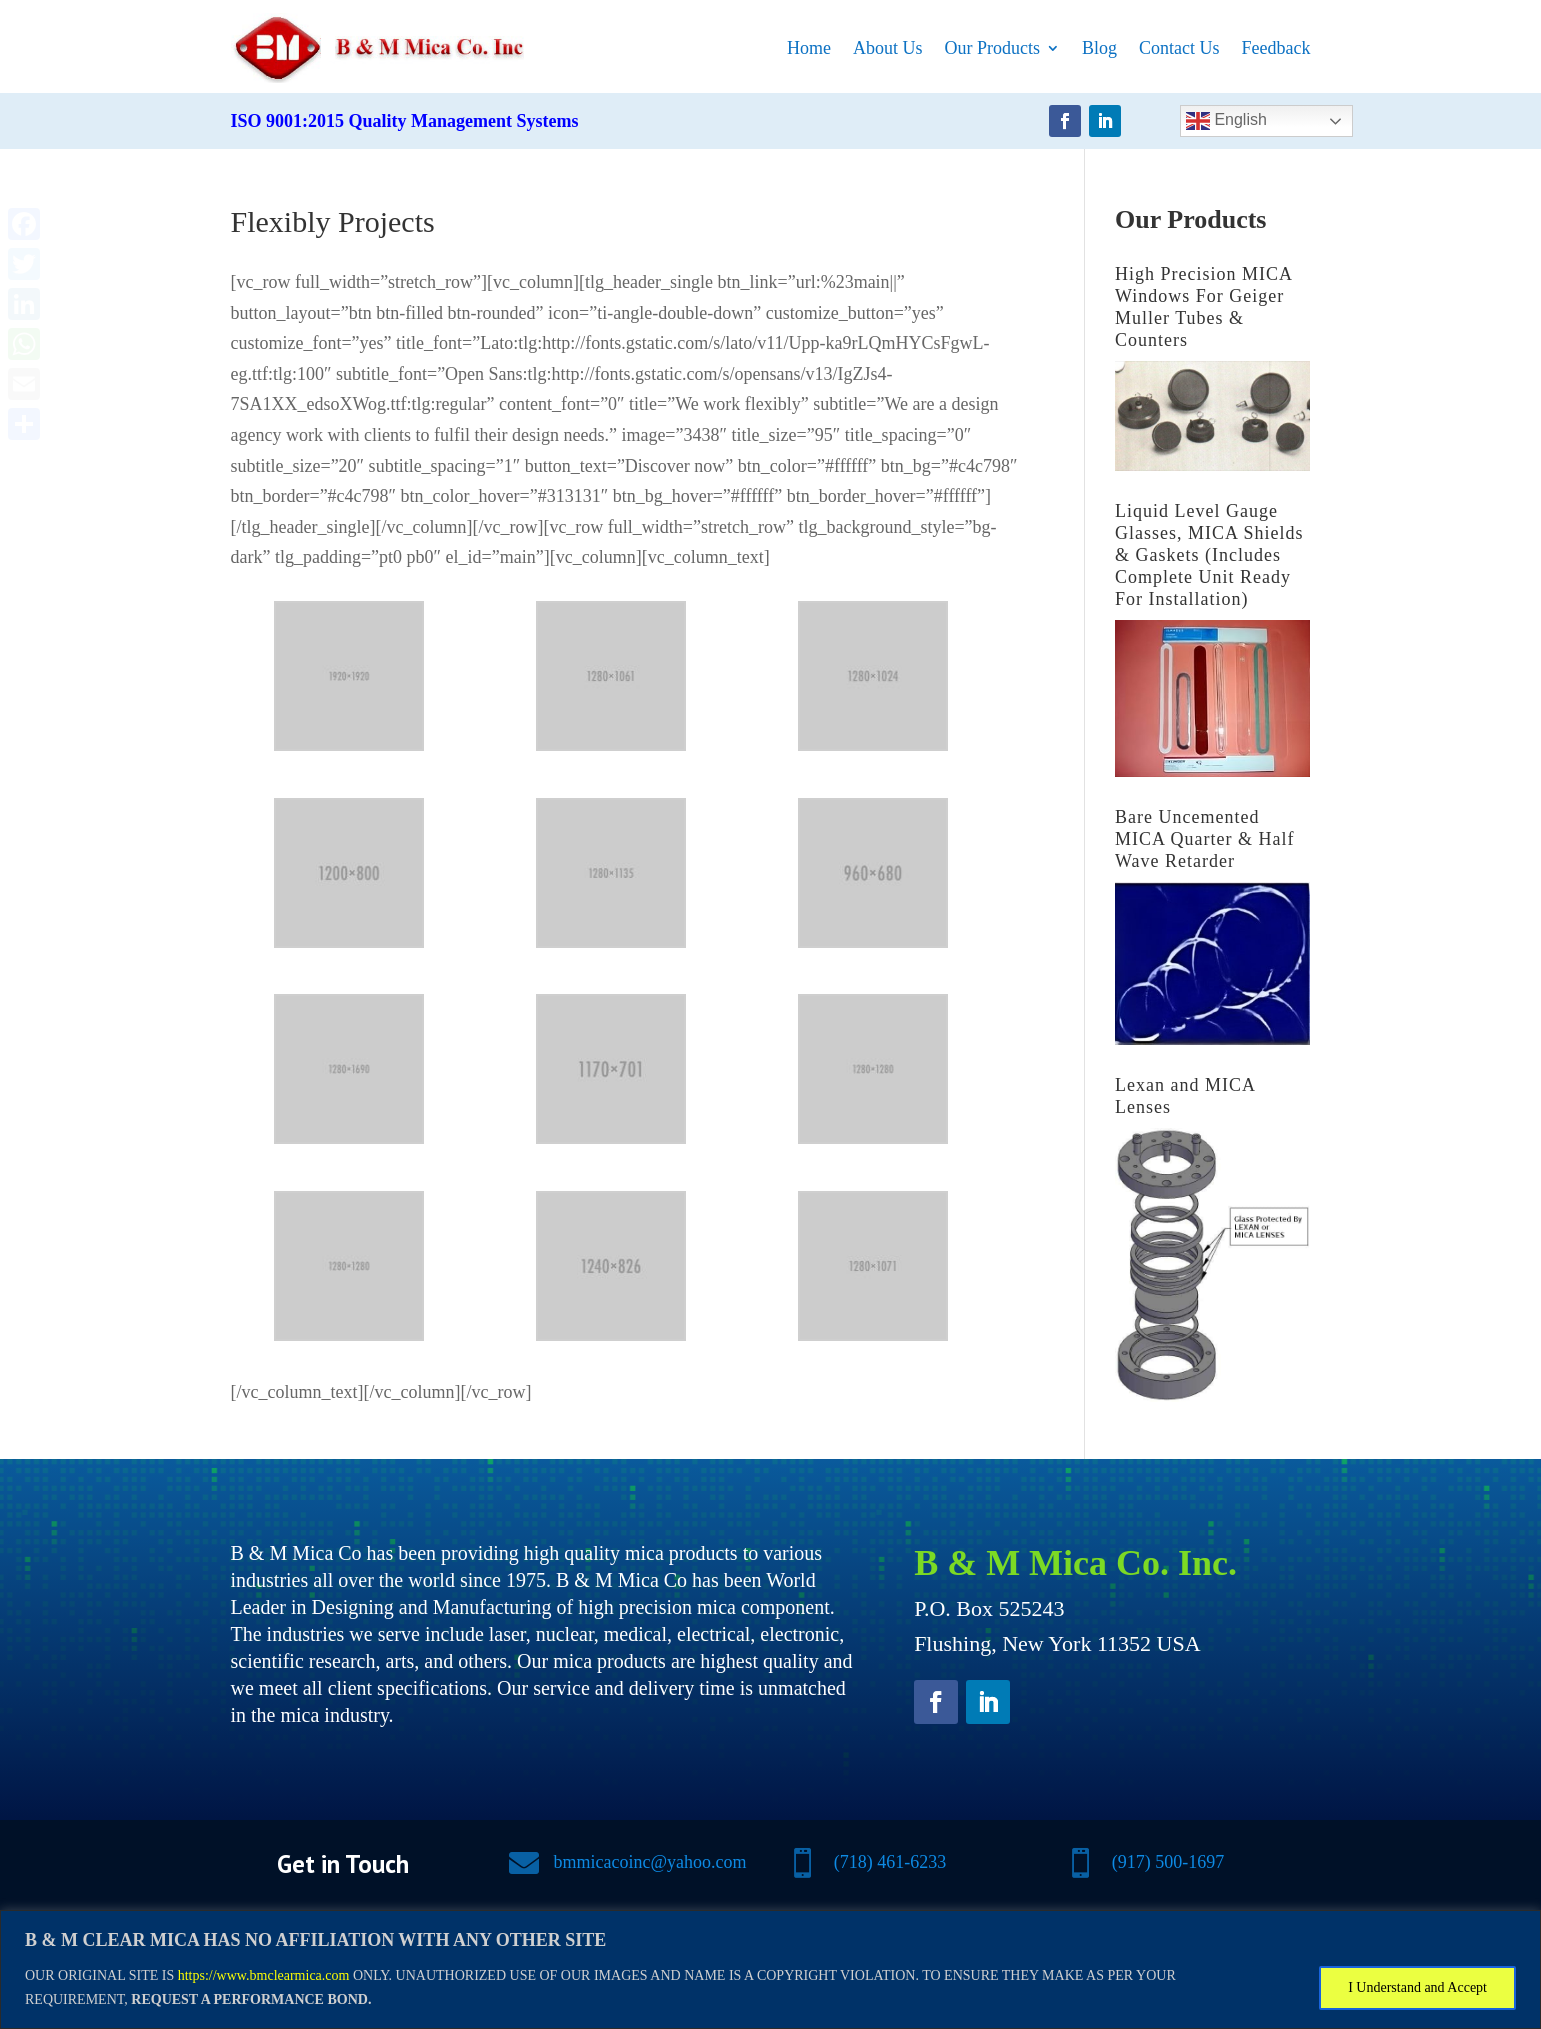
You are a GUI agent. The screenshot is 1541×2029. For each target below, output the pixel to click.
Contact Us (1179, 48)
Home (809, 48)
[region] (770, 1969)
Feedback (1276, 48)
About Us (888, 48)
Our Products (993, 48)
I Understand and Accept (1417, 1987)
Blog (1099, 48)
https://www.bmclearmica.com (264, 1975)
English (1226, 121)
